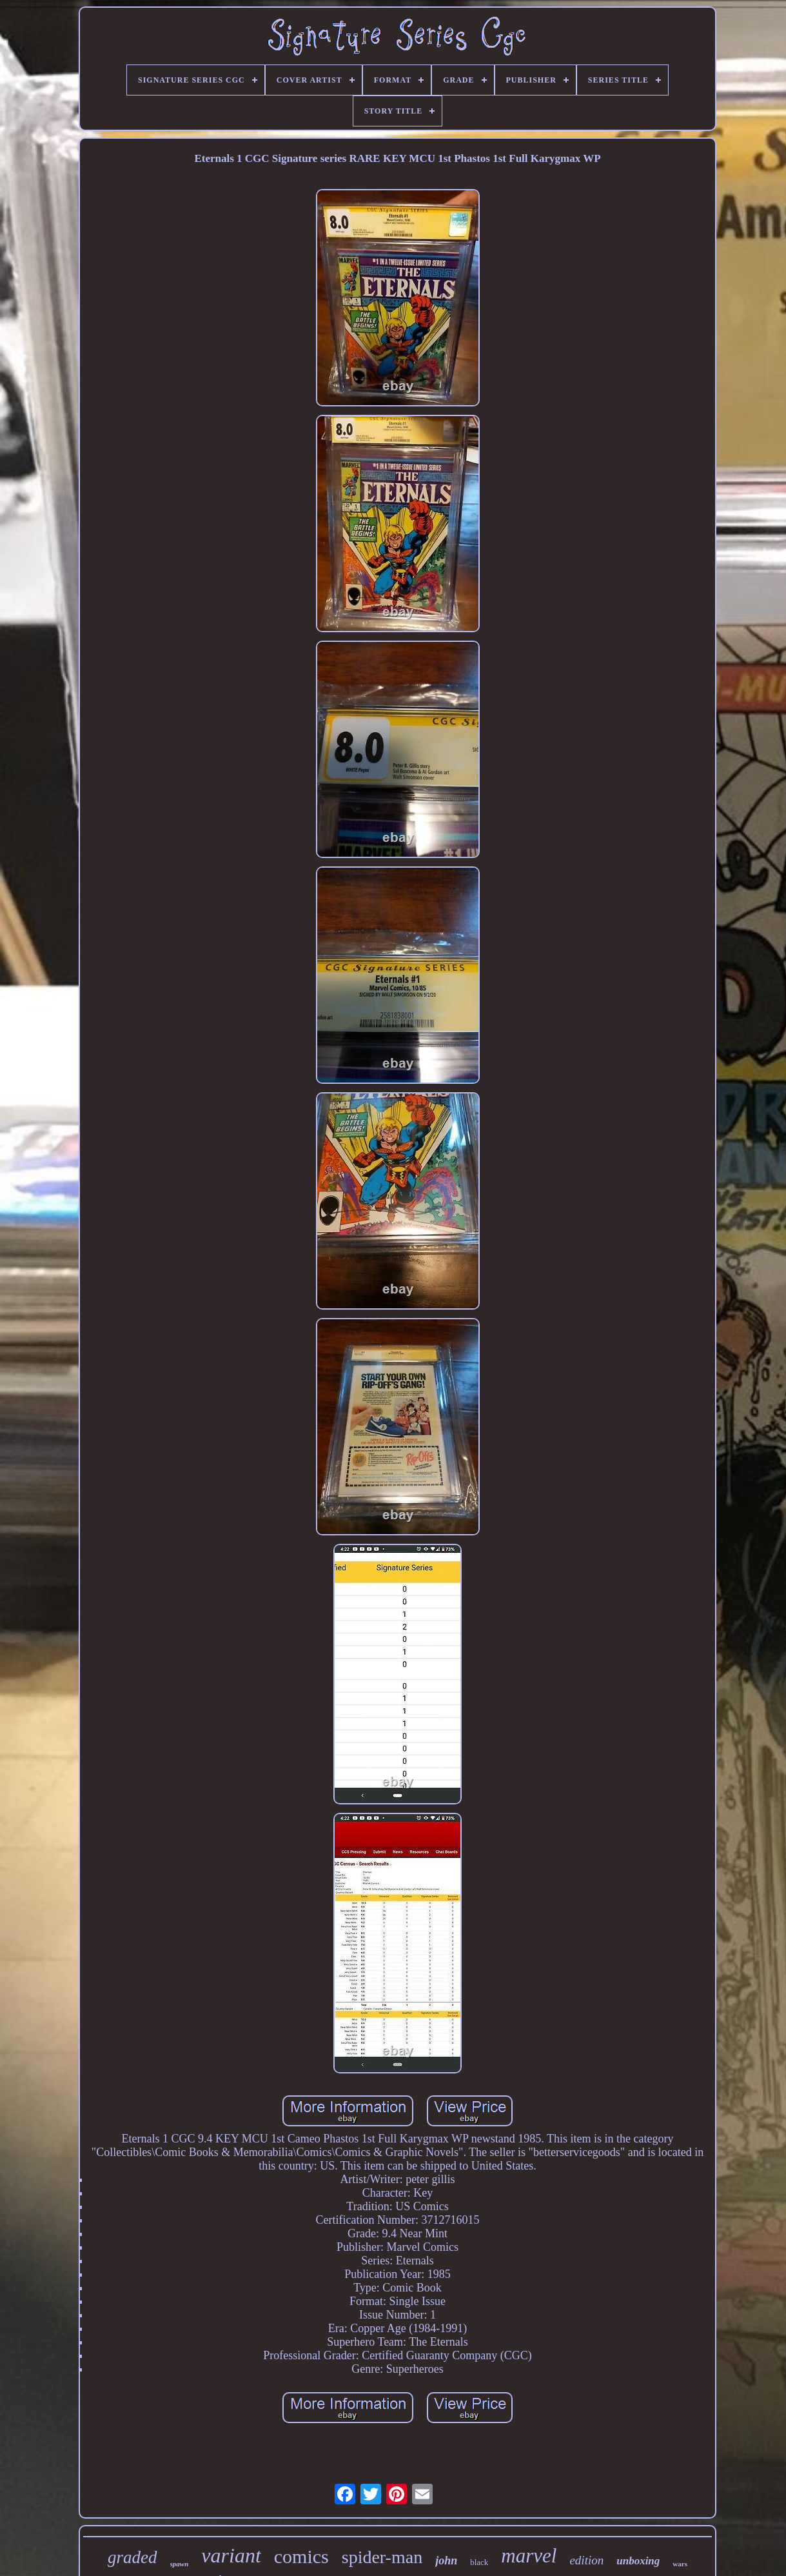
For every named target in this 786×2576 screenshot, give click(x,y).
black (479, 2562)
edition (586, 2560)
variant (230, 2555)
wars (680, 2564)
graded (132, 2557)
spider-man (382, 2557)
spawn (179, 2564)
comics (301, 2556)
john (446, 2560)
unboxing (638, 2561)
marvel (528, 2555)
